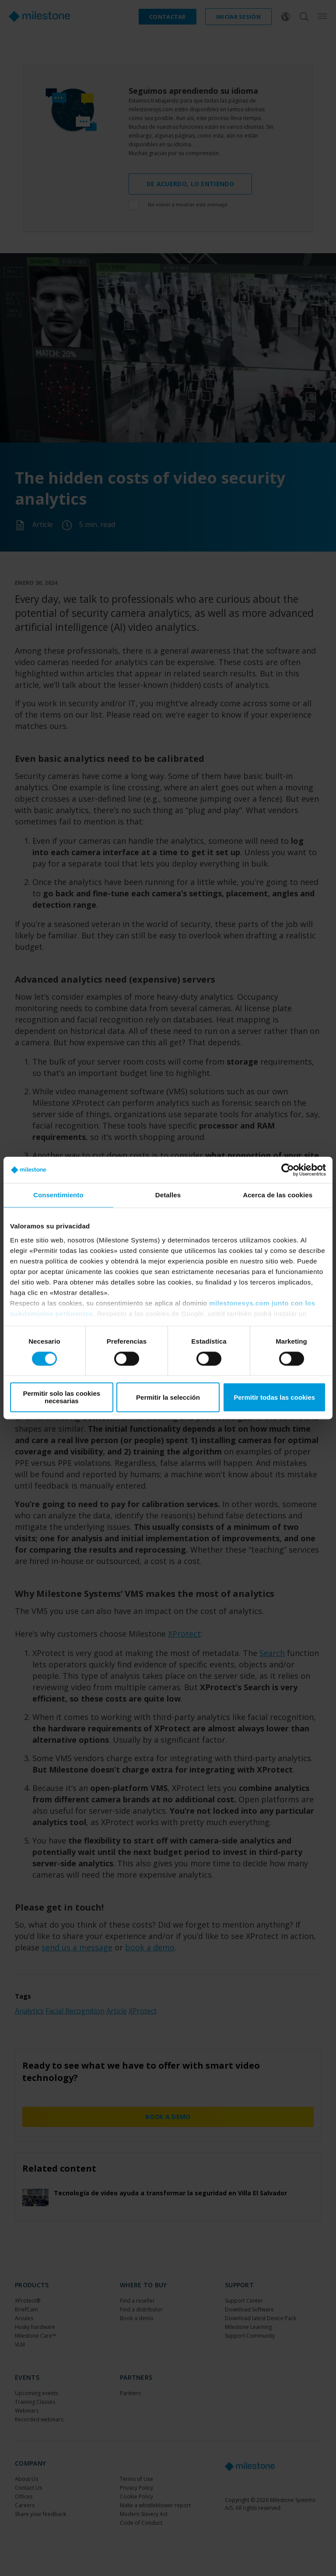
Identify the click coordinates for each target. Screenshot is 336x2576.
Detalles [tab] (168, 1195)
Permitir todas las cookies (274, 1397)
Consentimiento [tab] (58, 1195)
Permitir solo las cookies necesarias (61, 1397)
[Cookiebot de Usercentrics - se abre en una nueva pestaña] (287, 1169)
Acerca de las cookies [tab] (277, 1195)
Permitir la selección (168, 1397)
